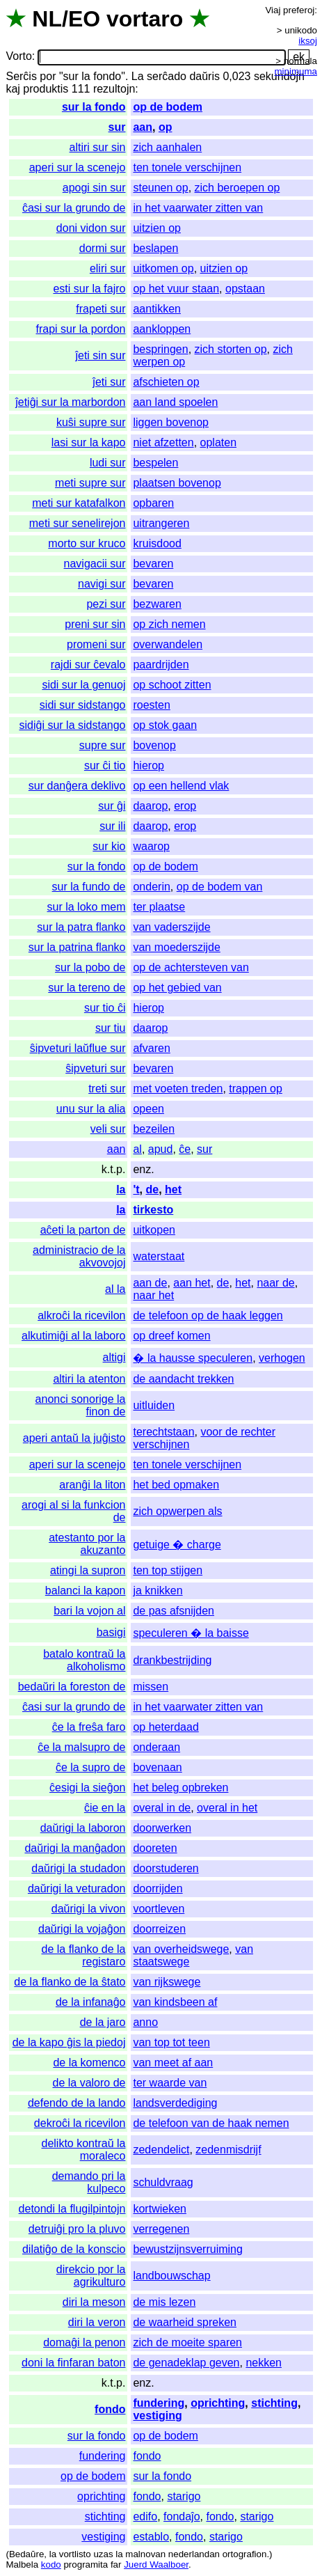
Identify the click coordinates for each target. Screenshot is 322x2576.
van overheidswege (181, 1949)
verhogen (282, 1358)
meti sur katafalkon (78, 503)
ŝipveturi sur (95, 1068)
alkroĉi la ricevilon (81, 1315)
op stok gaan (165, 725)
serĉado (166, 76)
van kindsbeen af (175, 2002)
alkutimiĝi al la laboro (73, 1336)
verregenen (161, 2229)
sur (117, 127)
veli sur (108, 1129)
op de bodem (167, 107)
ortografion (245, 2554)
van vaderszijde (171, 927)
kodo (51, 2564)
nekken (263, 2363)
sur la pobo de (90, 967)
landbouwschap (171, 2276)
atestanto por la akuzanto (87, 1544)
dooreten (155, 1848)
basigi (111, 1632)
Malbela (22, 2564)
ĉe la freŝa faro (89, 1727)
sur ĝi (111, 806)
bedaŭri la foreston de (72, 1687)
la (120, 1189)
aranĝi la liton (92, 1485)
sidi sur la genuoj (83, 685)
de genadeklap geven (186, 2363)
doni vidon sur (91, 228)
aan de (150, 1283)
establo (151, 2537)
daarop (150, 806)
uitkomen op (163, 268)
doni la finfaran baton (73, 2363)
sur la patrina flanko (77, 947)
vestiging (157, 2415)
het (173, 1189)
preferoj (298, 10)
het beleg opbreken (180, 1787)
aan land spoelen (175, 402)
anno (145, 2022)
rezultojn (114, 89)
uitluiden (154, 1405)
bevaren (153, 564)
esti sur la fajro (89, 288)
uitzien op (157, 228)
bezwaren (157, 604)
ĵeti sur (108, 382)
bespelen (155, 463)
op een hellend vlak (181, 786)
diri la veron (97, 2322)
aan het (191, 1283)
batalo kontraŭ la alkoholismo (84, 1660)
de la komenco (89, 2062)
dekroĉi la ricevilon (80, 2123)
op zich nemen (169, 624)
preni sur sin (95, 624)
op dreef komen (171, 1336)
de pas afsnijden (173, 1611)
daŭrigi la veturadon (77, 1888)
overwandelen (167, 644)
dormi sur (102, 248)
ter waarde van (170, 2083)
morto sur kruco (86, 543)
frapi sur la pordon (81, 329)
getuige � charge (176, 1544)
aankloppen (162, 329)
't (136, 1189)
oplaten (218, 442)
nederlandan (194, 2554)
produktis (45, 89)
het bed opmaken (176, 1485)
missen (150, 1687)
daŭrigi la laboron (83, 1828)
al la (115, 1289)
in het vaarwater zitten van (198, 208)
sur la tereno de (86, 988)
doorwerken (162, 1828)
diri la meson (94, 2302)
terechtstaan (163, 1432)
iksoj (307, 41)
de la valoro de (89, 2083)
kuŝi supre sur (91, 422)
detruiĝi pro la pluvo (77, 2229)
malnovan (145, 2554)
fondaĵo (181, 2516)
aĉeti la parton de (83, 1230)
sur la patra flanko (81, 927)
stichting (274, 2403)
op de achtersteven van (190, 967)
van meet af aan (173, 2062)
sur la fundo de (89, 887)
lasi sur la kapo (88, 442)
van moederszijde (176, 947)
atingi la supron (88, 1570)
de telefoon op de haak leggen (207, 1315)
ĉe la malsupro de (81, 1747)
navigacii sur (95, 564)
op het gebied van (177, 988)
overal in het (227, 1808)
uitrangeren (161, 523)
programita (85, 2564)
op (165, 127)
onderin (151, 887)
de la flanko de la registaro (83, 1955)
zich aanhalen (167, 147)
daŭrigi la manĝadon (74, 1848)
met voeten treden (178, 1088)
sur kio (108, 846)
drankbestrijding (172, 1660)
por (48, 76)
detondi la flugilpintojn (72, 2209)
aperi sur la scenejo (77, 167)
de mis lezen (164, 2302)
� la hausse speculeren (192, 1358)
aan (142, 127)
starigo (183, 2496)
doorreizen (159, 1929)
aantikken (157, 309)
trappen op (255, 1088)
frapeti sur (100, 309)
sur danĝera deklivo (77, 786)
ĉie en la (105, 1808)
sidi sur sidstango (83, 705)
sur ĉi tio (105, 765)
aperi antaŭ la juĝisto (74, 1438)
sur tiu (110, 1028)
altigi (114, 1357)
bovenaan (157, 1767)
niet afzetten (163, 442)
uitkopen (154, 1230)
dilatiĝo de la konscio (74, 2249)
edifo (145, 2516)
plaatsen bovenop (176, 483)
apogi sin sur (94, 188)
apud (160, 1149)
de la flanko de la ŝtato (69, 1982)
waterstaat (158, 1256)
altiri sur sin (98, 147)
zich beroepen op (237, 188)
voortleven (158, 1909)
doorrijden (157, 1888)
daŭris (204, 76)
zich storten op (231, 349)
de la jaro (103, 2022)
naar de (275, 1283)
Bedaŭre (26, 2554)
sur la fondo (94, 107)
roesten (151, 705)
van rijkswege (166, 1982)
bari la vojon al (89, 1611)
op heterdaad (165, 1727)
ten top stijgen (167, 1570)
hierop (148, 765)
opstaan (245, 288)
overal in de (162, 1808)
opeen (148, 1109)
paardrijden (160, 664)
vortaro (144, 18)
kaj (12, 89)
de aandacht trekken (183, 1379)
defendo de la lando (77, 2103)
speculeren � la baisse (190, 1633)
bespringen (160, 349)
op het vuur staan (176, 288)
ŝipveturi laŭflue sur (78, 1048)
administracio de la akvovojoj (79, 1256)
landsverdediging (175, 2103)
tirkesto (153, 1210)
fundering (158, 2403)
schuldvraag (163, 2182)
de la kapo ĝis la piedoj (69, 2042)
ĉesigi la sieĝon (87, 1787)
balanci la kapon (85, 1590)
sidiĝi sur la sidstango (72, 725)
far (116, 2564)
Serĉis (21, 76)
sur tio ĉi (105, 1008)
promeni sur (96, 644)
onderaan (156, 1747)
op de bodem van (220, 887)
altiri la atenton (89, 1379)
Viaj (272, 10)
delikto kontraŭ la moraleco (84, 2149)
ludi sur (108, 463)
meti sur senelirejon (77, 523)
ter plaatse (159, 907)
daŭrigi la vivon (88, 1909)
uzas (103, 2554)
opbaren (153, 503)
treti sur (106, 1088)
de (152, 1189)
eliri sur (108, 268)
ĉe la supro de (91, 1767)
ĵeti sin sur (100, 355)
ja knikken (157, 1590)
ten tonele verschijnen (187, 167)
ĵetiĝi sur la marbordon (70, 402)
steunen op (160, 188)
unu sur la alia (91, 1109)
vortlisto (75, 2554)
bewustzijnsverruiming (187, 2249)
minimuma (296, 71)
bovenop (154, 745)
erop (185, 806)
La (137, 76)
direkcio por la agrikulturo (91, 2275)
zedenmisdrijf (228, 2149)
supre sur (102, 745)
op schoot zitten (172, 685)
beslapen (155, 248)
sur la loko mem (86, 907)
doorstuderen (165, 1868)
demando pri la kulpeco (89, 2182)
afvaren (151, 1048)
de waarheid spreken (184, 2322)
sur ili (112, 826)
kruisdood (157, 543)
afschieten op (166, 382)
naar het (153, 1295)
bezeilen (154, 1129)
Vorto (18, 57)
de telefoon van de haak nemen (211, 2123)
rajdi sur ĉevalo (88, 664)
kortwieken (159, 2209)
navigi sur (101, 584)
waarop (151, 846)
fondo (110, 2409)
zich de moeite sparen (187, 2342)
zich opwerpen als (177, 1511)
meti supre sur (90, 483)
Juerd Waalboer (156, 2564)
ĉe (185, 1149)
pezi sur (105, 604)
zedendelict (161, 2149)
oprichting (218, 2403)
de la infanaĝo (91, 2002)
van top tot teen (171, 2042)
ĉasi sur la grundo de (74, 208)
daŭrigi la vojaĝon (81, 1929)
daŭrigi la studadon (78, 1868)
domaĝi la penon (84, 2342)
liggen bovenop (171, 422)
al (137, 1149)
